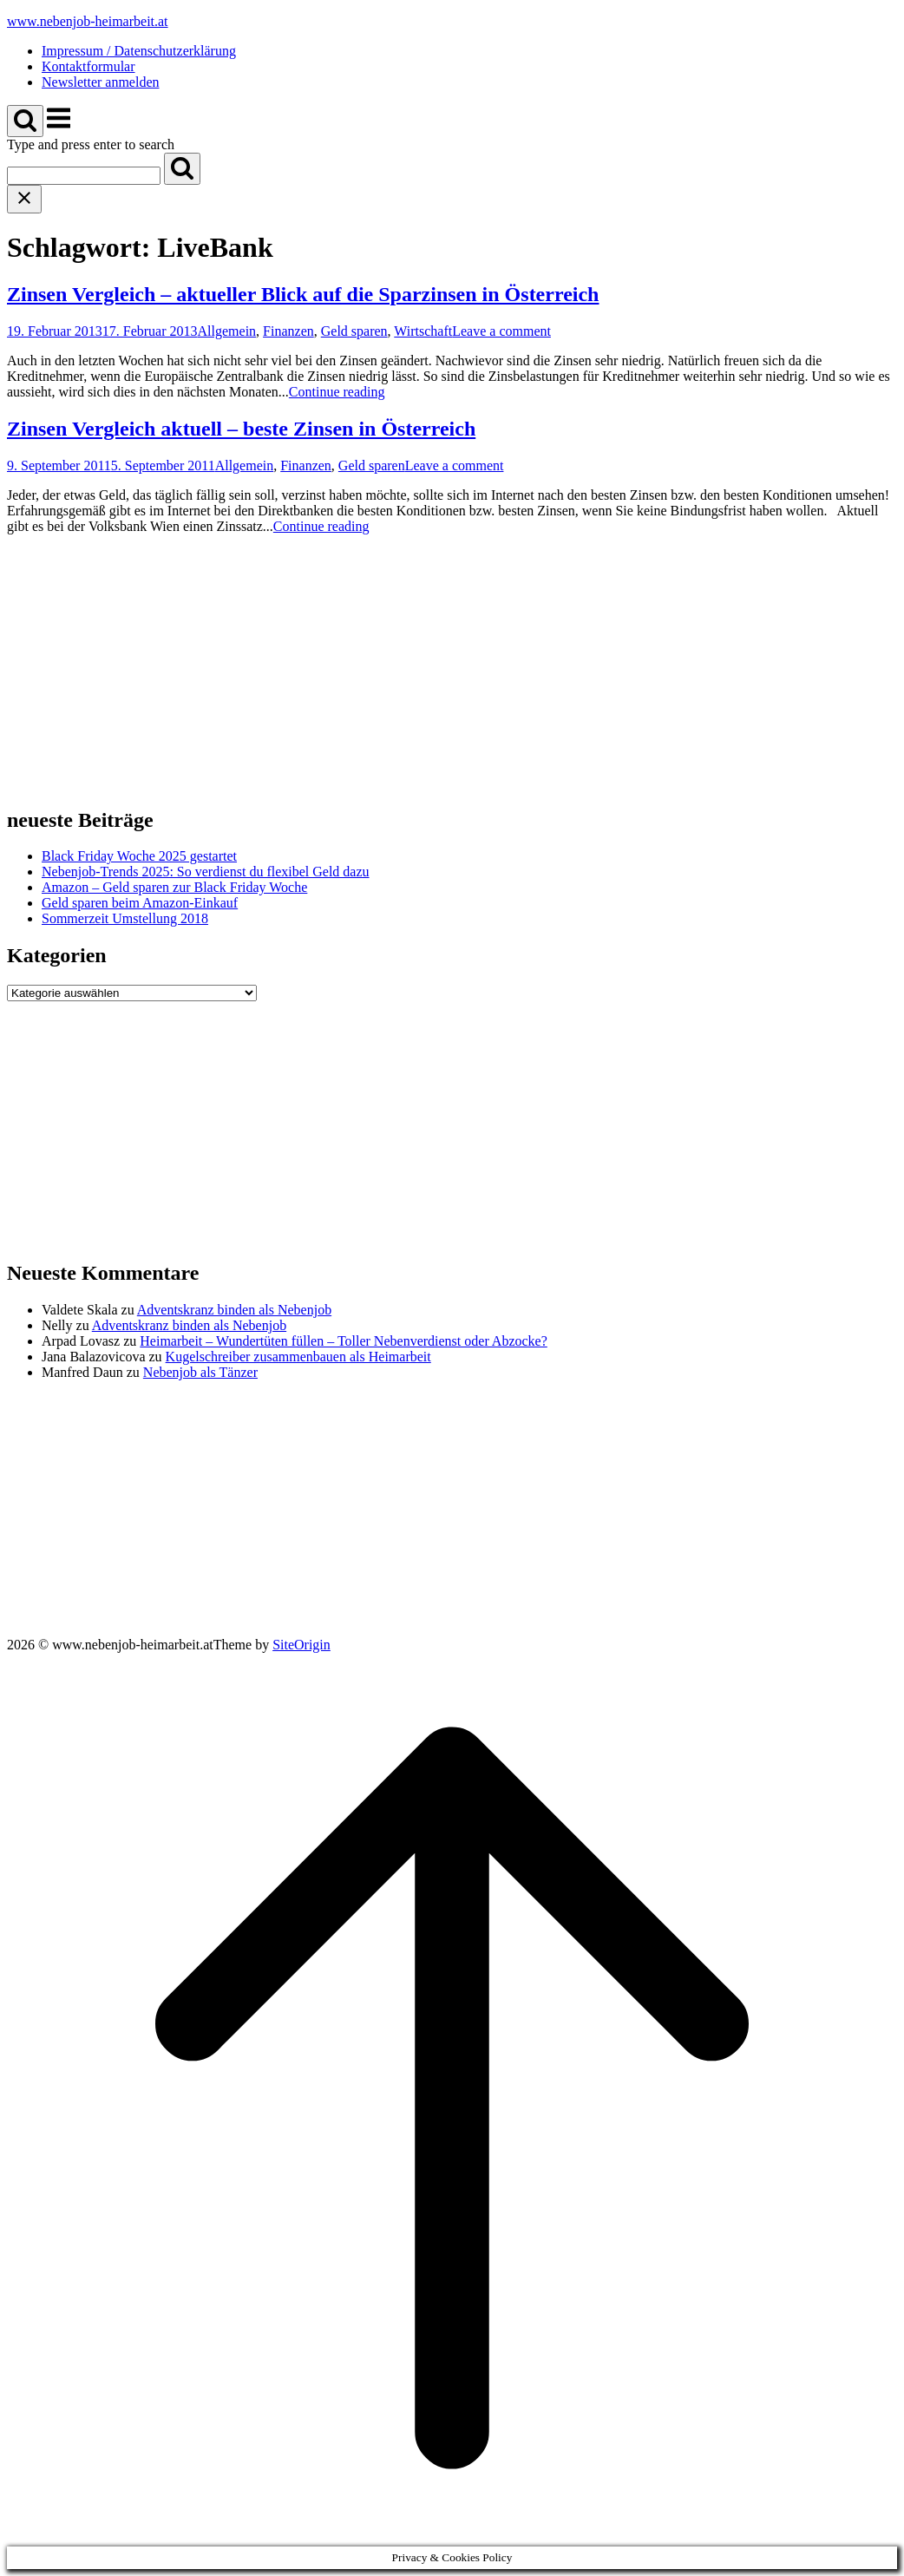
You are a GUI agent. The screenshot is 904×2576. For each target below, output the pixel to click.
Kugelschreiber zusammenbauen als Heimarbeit (298, 1356)
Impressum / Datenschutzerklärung (139, 50)
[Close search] (24, 199)
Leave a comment (501, 331)
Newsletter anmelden (101, 82)
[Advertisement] (452, 669)
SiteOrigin (301, 1644)
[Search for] (83, 176)
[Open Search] (25, 121)
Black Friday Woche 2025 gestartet (139, 856)
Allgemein (227, 331)
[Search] (182, 169)
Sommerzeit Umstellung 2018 (125, 918)
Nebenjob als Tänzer (200, 1372)
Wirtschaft (423, 331)
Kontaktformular (88, 66)
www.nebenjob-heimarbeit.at (87, 21)
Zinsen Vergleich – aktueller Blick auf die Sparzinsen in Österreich (303, 294)
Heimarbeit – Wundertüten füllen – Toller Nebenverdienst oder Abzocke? (343, 1341)
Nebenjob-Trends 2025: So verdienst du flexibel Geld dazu (206, 871)
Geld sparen (354, 331)
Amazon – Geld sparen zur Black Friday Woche (174, 887)
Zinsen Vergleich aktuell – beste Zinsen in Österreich (241, 428)
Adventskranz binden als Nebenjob (234, 1309)
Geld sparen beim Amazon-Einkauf (140, 902)
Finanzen (288, 331)
